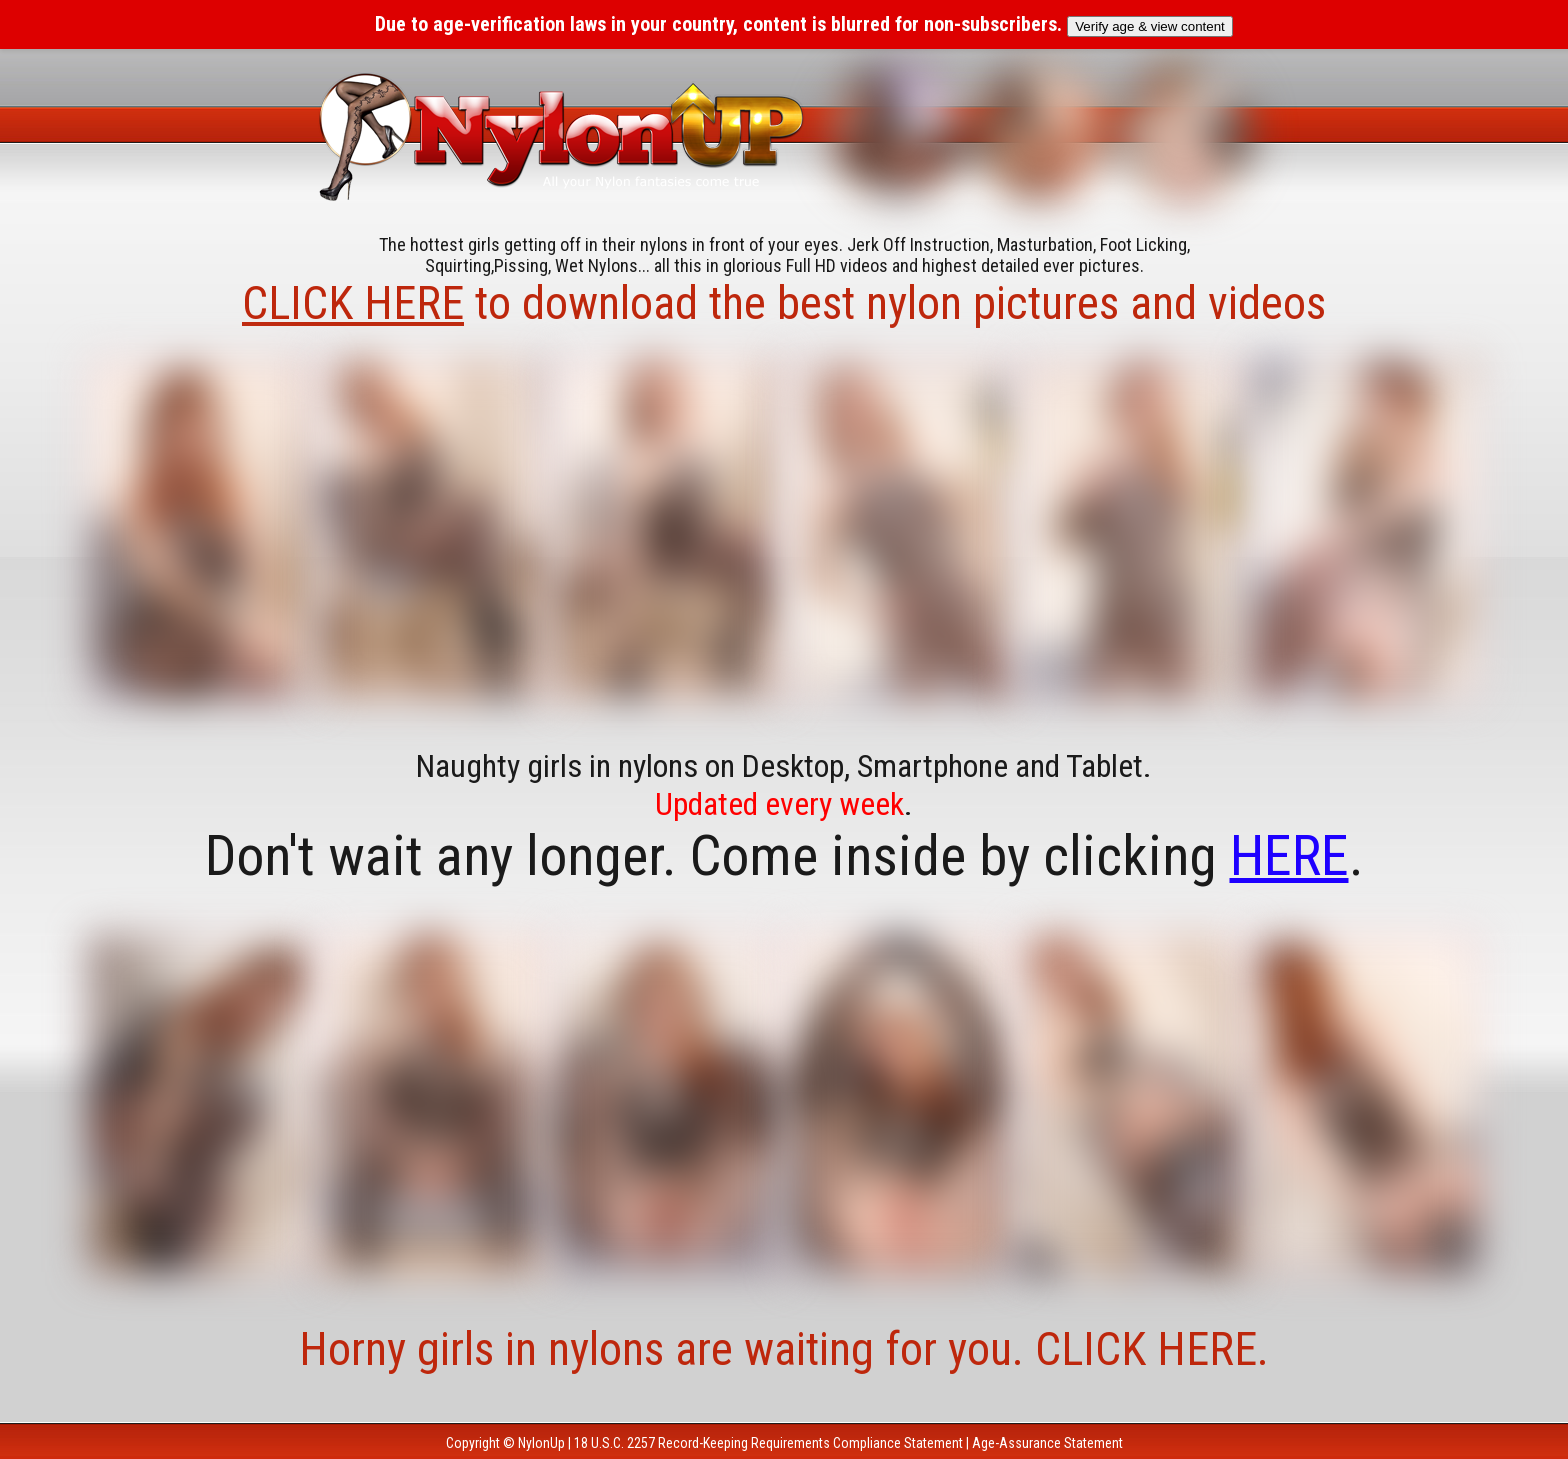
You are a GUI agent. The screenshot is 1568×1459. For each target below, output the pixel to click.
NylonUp (541, 1443)
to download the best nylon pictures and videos (784, 303)
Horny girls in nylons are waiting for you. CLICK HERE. (784, 1349)
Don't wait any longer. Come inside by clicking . (784, 856)
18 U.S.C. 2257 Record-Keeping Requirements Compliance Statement (768, 1443)
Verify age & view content (1150, 26)
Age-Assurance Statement (1047, 1443)
